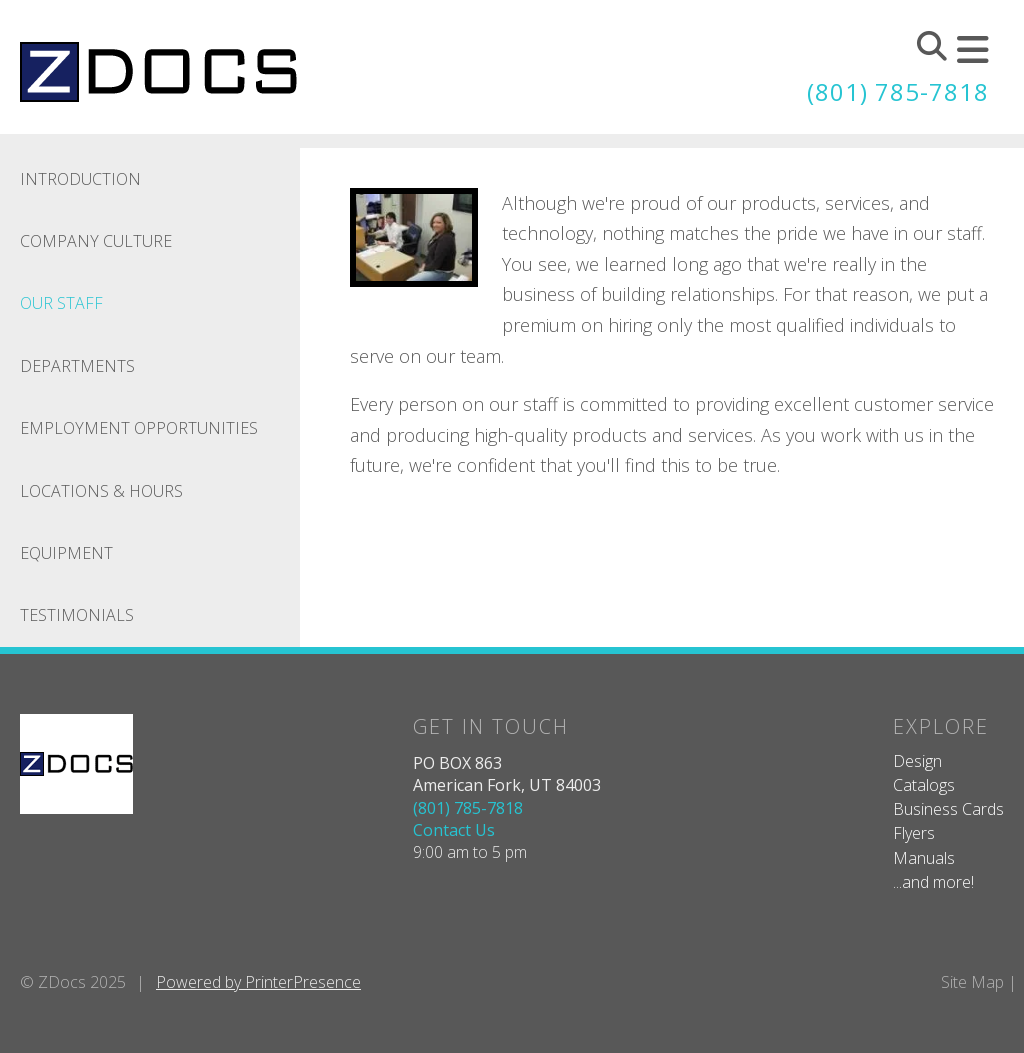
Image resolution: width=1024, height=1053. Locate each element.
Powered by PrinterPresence (258, 982)
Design (917, 761)
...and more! (933, 882)
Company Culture (96, 241)
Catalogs (924, 785)
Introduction (80, 179)
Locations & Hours (101, 491)
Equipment (66, 553)
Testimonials (77, 615)
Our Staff (61, 303)
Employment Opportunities (139, 428)
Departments (77, 366)
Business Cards (948, 809)
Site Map (972, 982)
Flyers (914, 833)
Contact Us (454, 830)
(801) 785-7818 (898, 91)
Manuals (924, 858)
